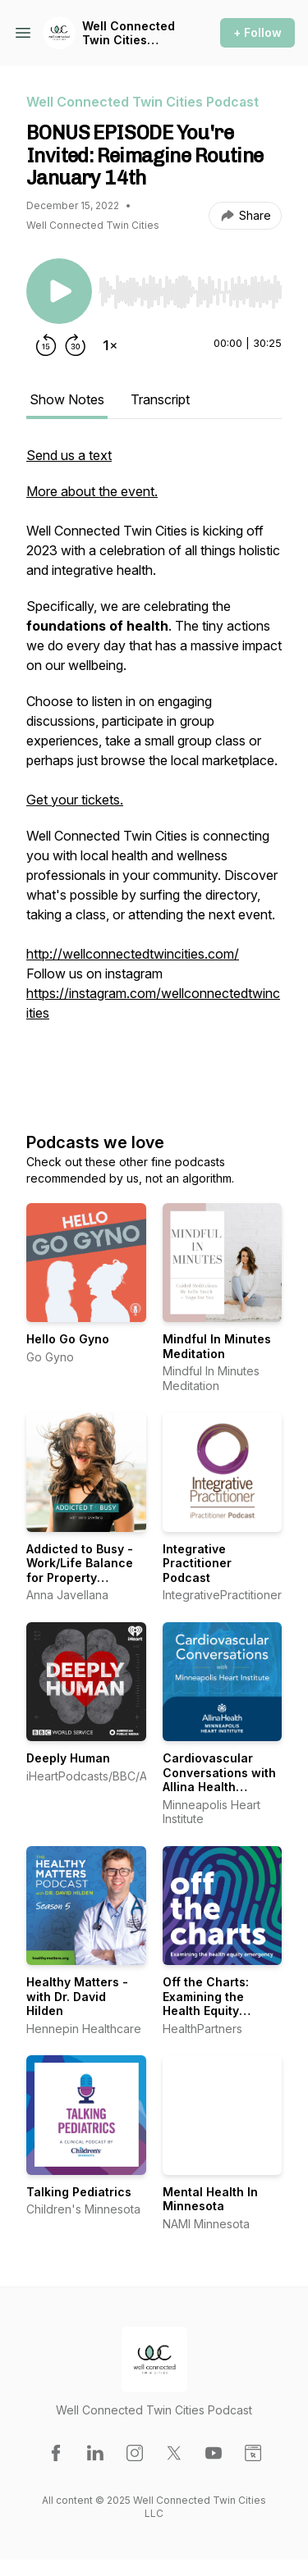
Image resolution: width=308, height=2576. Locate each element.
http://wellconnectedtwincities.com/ (132, 954)
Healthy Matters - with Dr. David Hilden (77, 1996)
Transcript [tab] (160, 399)
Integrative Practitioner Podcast (197, 1563)
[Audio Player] (190, 287)
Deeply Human (68, 1758)
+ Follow (257, 32)
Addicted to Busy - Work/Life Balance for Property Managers (79, 1570)
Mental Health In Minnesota (210, 2199)
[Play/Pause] (59, 291)
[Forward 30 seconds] (75, 345)
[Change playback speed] (110, 345)
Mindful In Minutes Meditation (217, 1346)
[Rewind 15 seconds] (45, 345)
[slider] (190, 292)
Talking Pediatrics (78, 2192)
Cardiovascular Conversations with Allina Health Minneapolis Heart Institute (219, 1786)
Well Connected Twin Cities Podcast (128, 33)
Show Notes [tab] (67, 399)
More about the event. (92, 491)
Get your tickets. (74, 799)
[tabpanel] (154, 771)
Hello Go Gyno (67, 1339)
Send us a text (69, 455)
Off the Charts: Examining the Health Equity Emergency (206, 2003)
